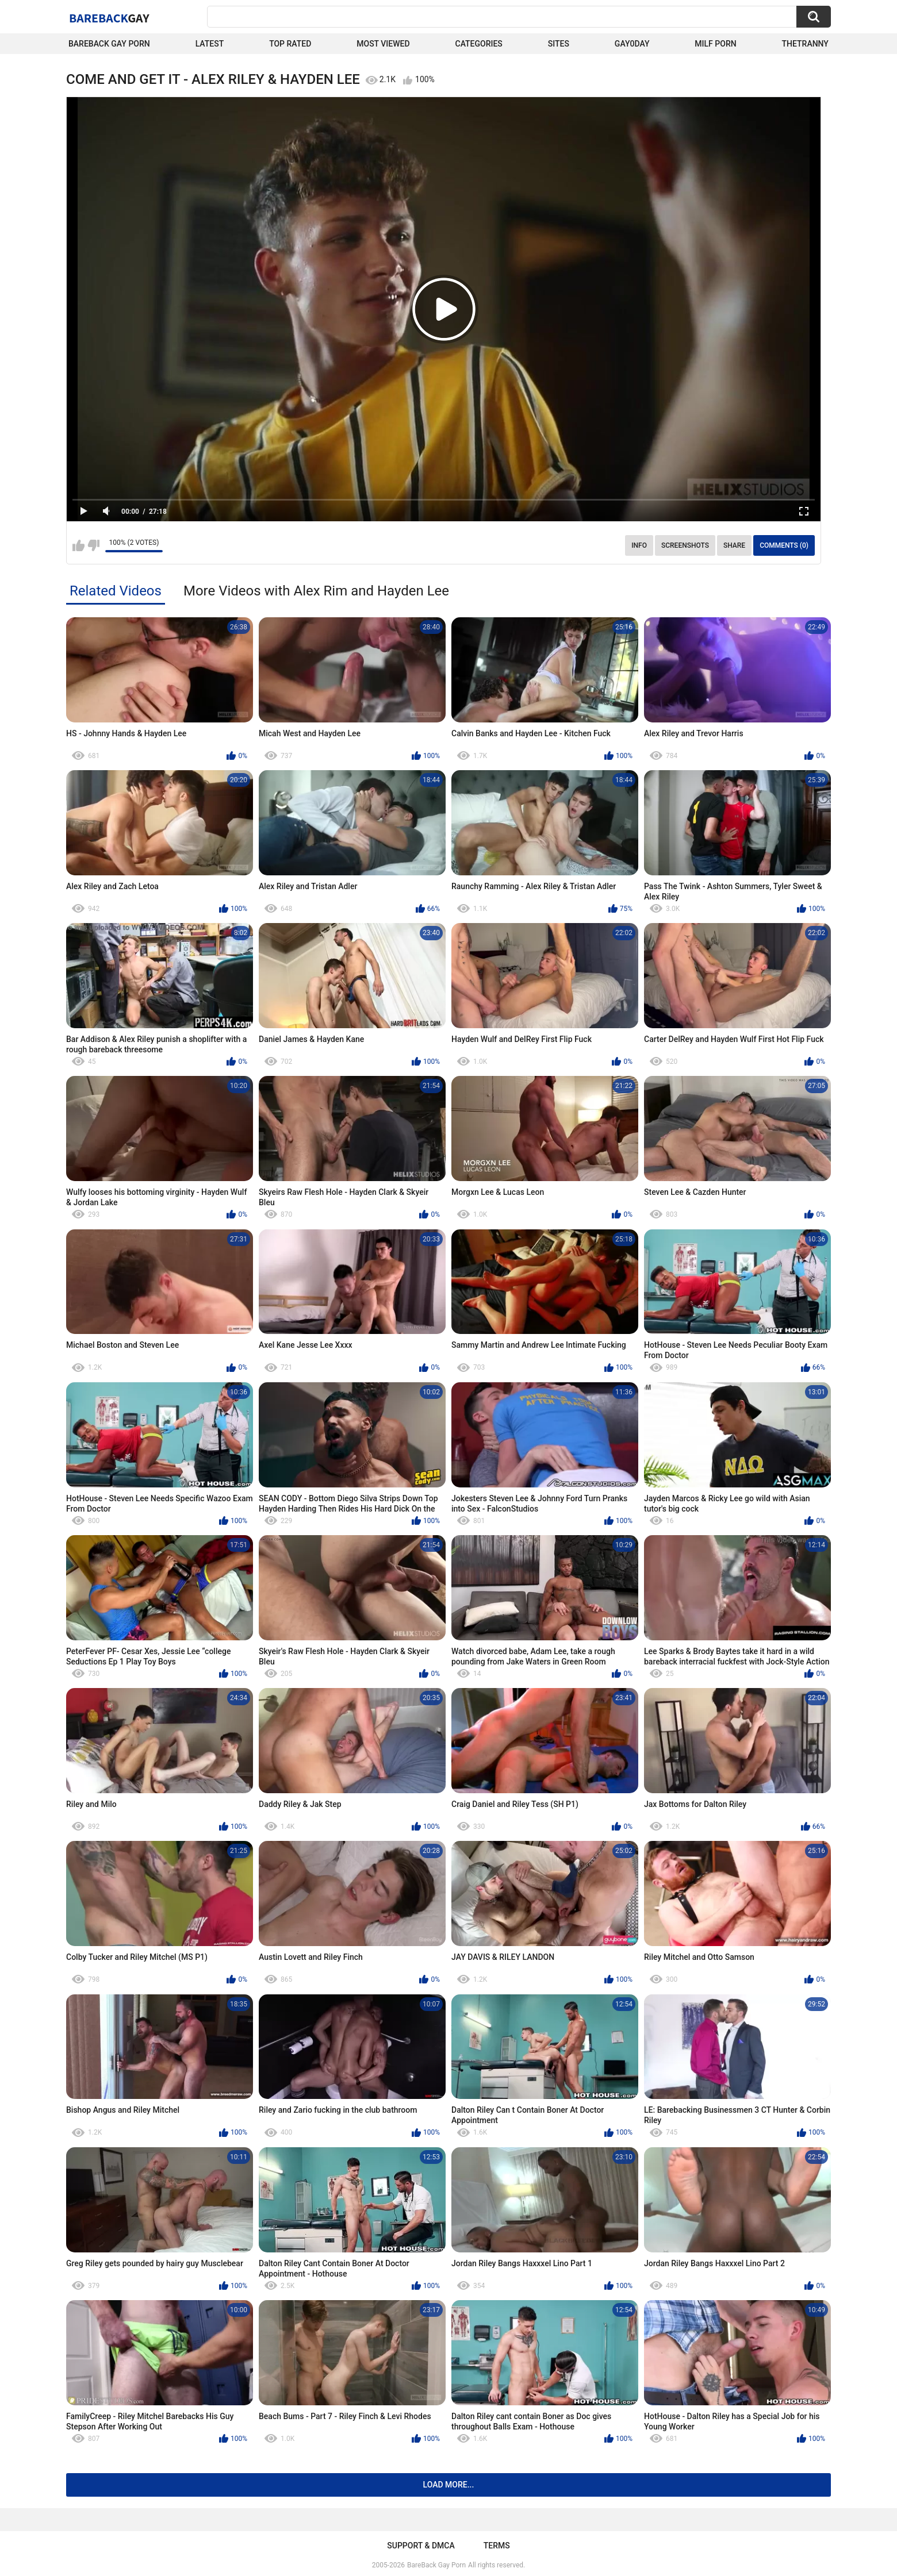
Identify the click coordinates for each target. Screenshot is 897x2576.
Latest (209, 43)
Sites (558, 43)
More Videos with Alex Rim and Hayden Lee (316, 591)
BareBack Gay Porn (436, 2565)
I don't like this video (93, 545)
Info (639, 545)
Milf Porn (715, 43)
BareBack (109, 18)
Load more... (448, 2484)
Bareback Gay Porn (109, 43)
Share (734, 545)
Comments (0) (784, 545)
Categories (479, 43)
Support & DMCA (420, 2545)
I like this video (78, 545)
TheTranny (805, 43)
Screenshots (685, 545)
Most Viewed (382, 43)
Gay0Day (632, 43)
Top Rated (290, 43)
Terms (497, 2545)
